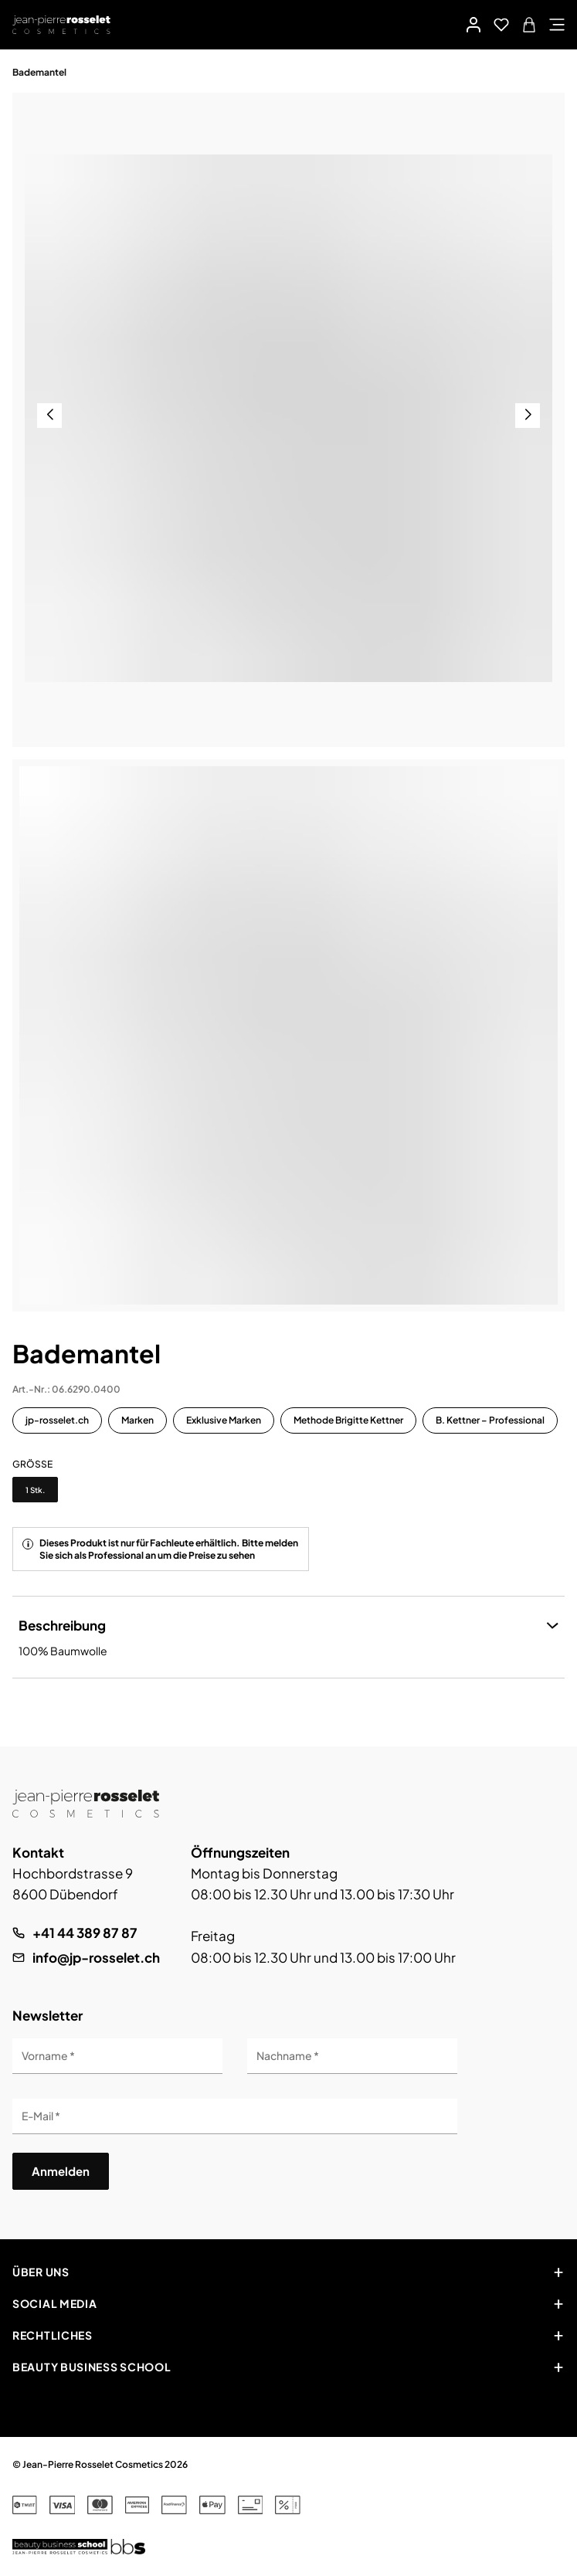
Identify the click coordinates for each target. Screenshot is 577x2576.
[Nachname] (352, 2056)
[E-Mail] (234, 2116)
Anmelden (61, 2171)
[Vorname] (117, 2056)
